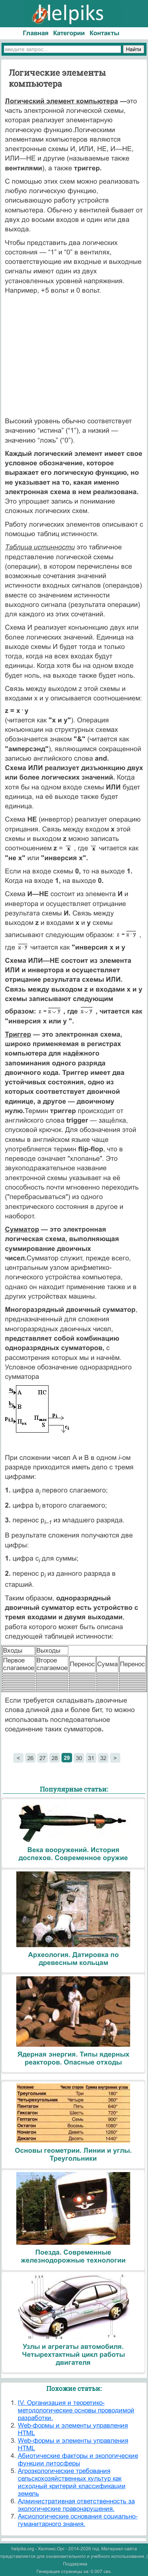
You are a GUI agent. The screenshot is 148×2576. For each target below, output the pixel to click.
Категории (69, 33)
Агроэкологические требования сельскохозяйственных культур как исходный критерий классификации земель (72, 2482)
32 (103, 1758)
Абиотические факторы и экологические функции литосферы (78, 2459)
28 (55, 1758)
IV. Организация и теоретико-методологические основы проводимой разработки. (76, 2410)
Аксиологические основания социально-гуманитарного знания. (78, 2520)
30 (79, 1758)
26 (30, 1758)
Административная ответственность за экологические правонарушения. (76, 2505)
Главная (36, 33)
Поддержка (75, 2564)
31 (91, 1758)
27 (42, 1758)
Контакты (105, 33)
